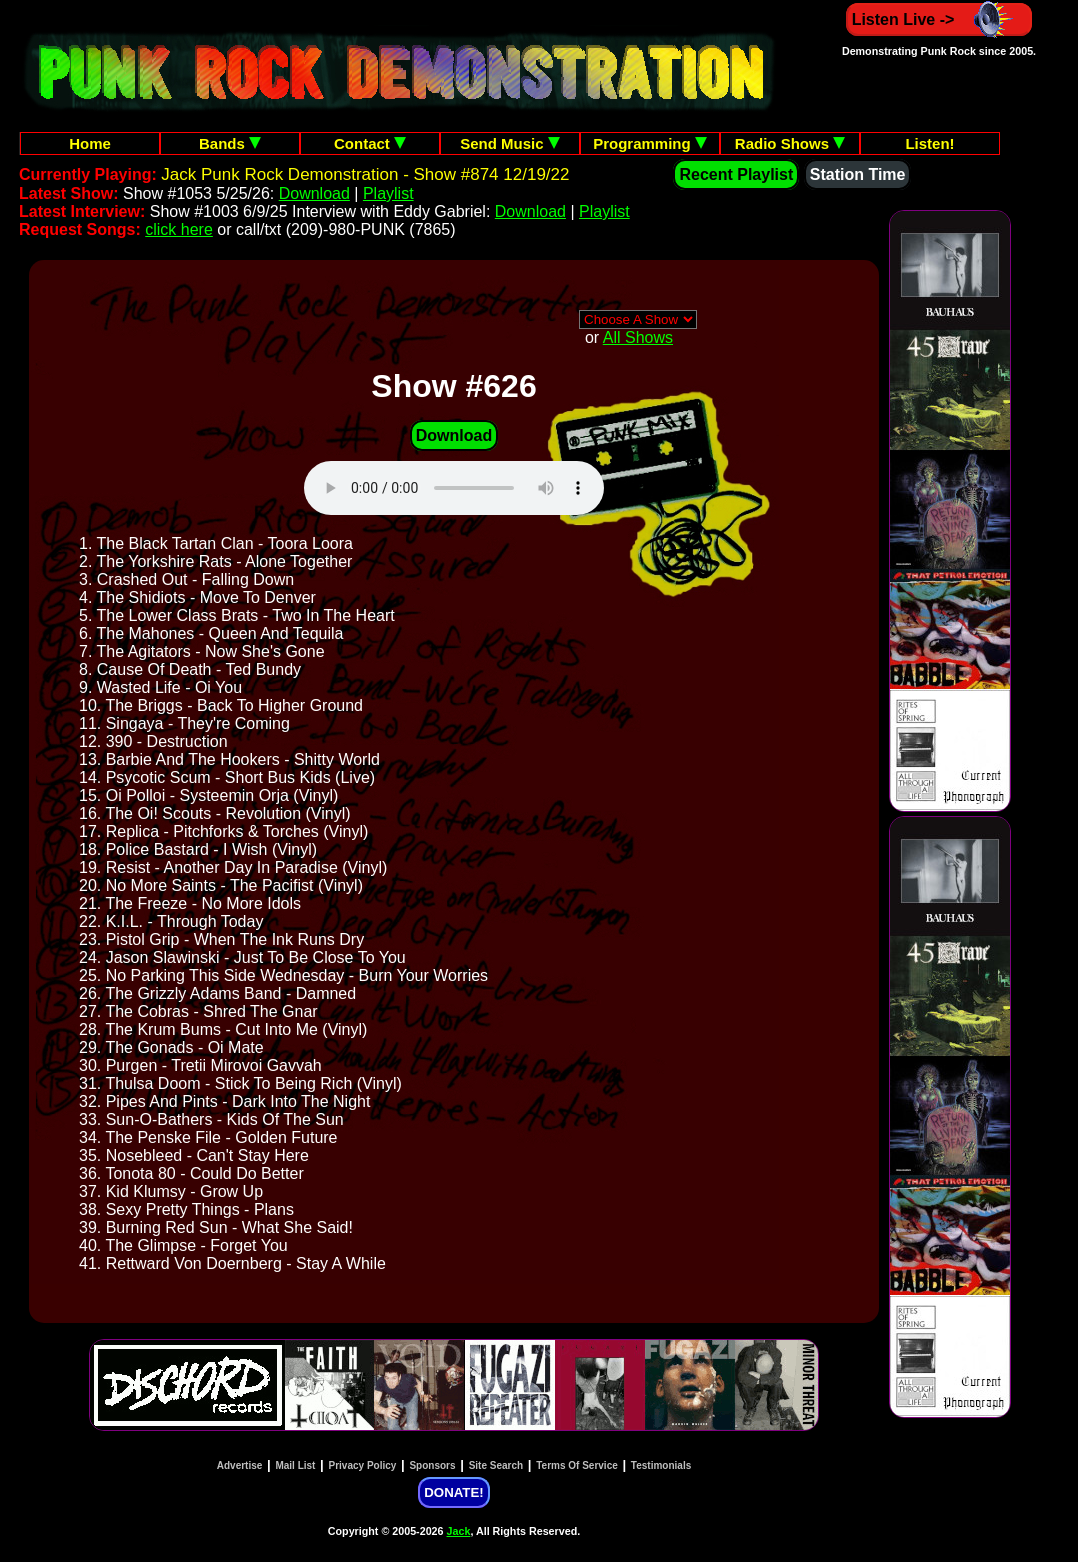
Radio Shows (790, 143)
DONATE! (453, 1492)
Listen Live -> (939, 19)
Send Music (510, 143)
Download (314, 193)
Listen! (929, 143)
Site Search (496, 1465)
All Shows (638, 337)
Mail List (295, 1465)
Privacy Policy (363, 1465)
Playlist (388, 193)
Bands (230, 143)
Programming (650, 143)
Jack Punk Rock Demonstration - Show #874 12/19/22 (365, 174)
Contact (370, 143)
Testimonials (661, 1465)
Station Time (858, 174)
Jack (459, 1531)
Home (90, 143)
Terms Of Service (577, 1465)
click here (179, 229)
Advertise (240, 1465)
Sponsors (432, 1465)
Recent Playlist (736, 174)
